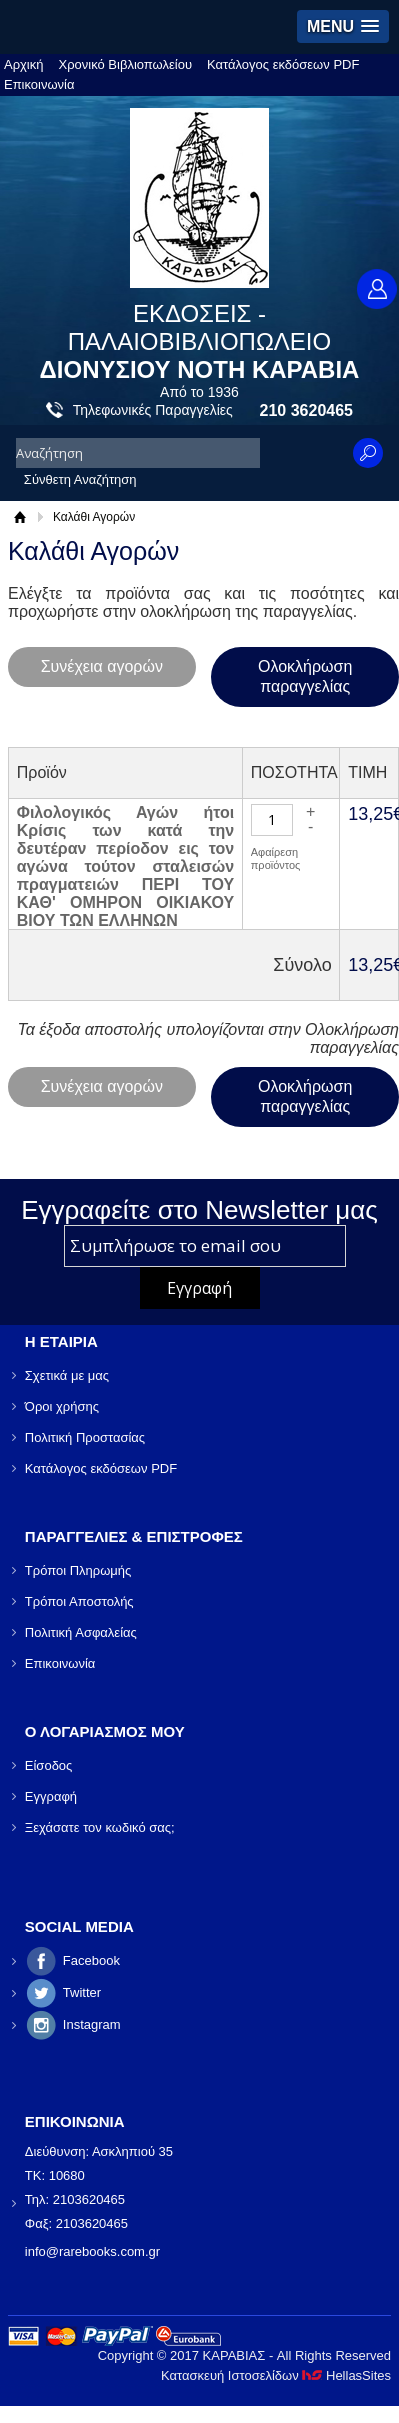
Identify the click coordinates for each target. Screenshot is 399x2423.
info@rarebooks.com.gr (92, 2251)
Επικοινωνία (39, 84)
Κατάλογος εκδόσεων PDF (283, 64)
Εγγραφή (51, 1796)
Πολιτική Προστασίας (85, 1437)
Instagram (92, 2024)
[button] (343, 26)
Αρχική (24, 64)
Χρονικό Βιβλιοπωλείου (126, 64)
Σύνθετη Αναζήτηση (80, 479)
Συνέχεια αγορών (102, 666)
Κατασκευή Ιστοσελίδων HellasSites (276, 2375)
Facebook (91, 1960)
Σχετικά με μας (67, 1375)
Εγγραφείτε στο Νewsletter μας (199, 1210)
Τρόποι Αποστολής (79, 1601)
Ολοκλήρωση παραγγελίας (305, 676)
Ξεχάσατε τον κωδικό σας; (100, 1827)
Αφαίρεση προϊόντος (276, 858)
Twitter (82, 1992)
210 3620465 (306, 410)
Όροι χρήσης (62, 1406)
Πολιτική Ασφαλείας (81, 1632)
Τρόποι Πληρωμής (78, 1570)
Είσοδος (49, 1765)
